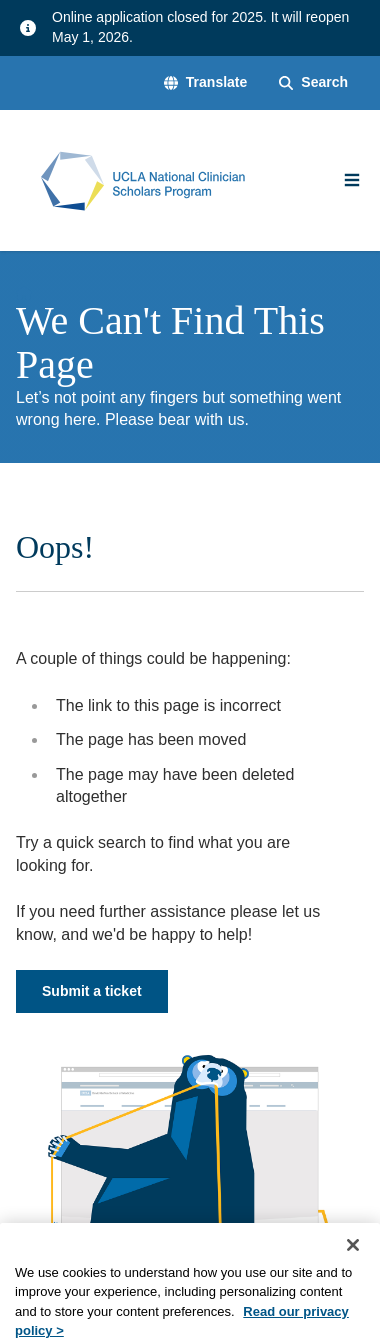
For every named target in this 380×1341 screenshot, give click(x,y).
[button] (205, 83)
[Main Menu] (352, 180)
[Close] (353, 1257)
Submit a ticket (92, 991)
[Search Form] (313, 83)
